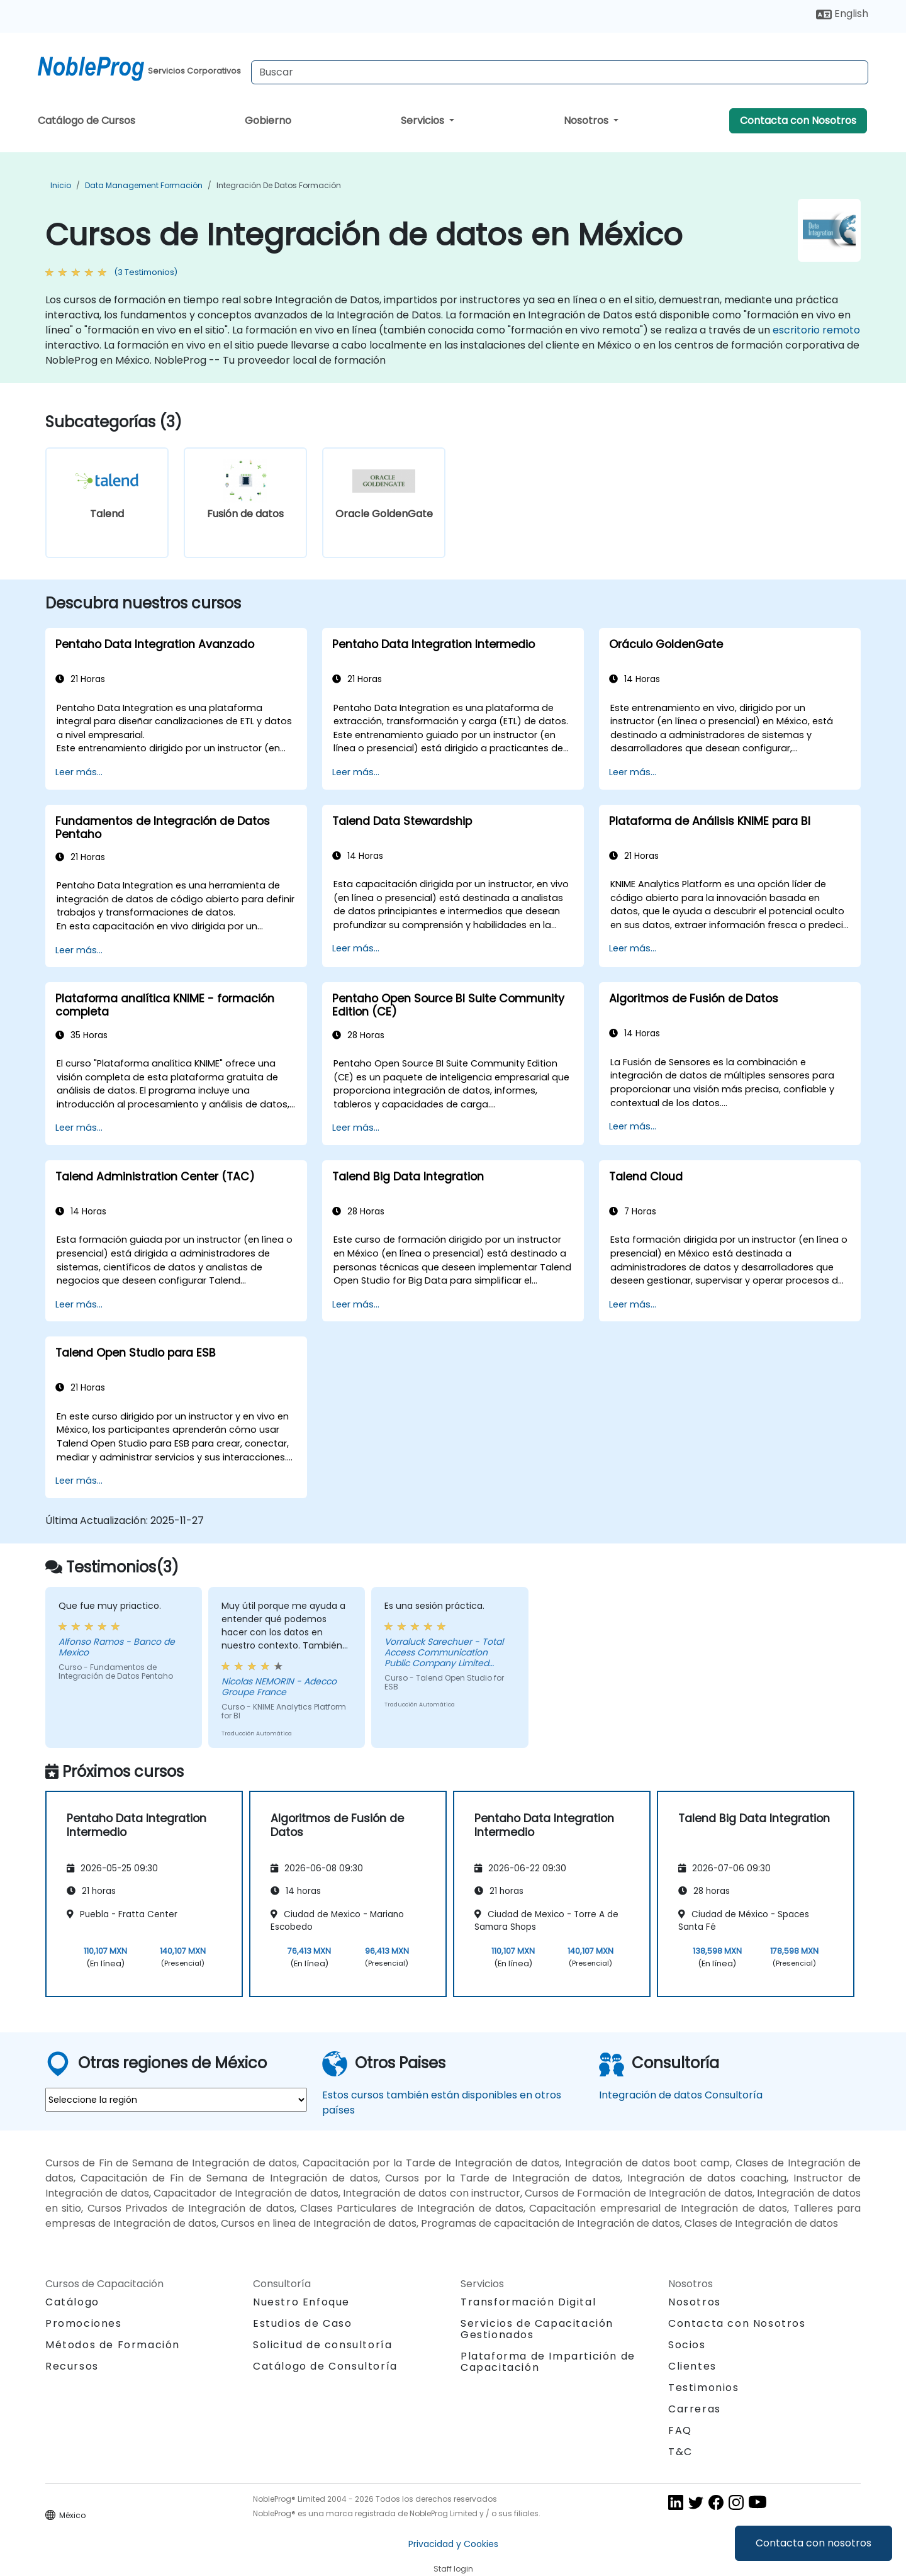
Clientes (692, 2366)
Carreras (694, 2409)
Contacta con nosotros (813, 2543)
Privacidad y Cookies (453, 2544)
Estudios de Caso (302, 2323)
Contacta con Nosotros (798, 120)
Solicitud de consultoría (322, 2345)
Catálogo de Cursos (86, 120)
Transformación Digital (528, 2302)
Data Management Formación (144, 185)
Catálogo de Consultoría (325, 2366)
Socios (687, 2345)
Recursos (72, 2366)
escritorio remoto (816, 330)
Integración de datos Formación (278, 185)
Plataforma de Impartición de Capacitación (548, 2362)
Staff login (453, 2568)
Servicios (424, 120)
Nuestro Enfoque (301, 2302)
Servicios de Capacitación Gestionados (537, 2329)
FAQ (680, 2430)
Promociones (83, 2323)
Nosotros (587, 120)
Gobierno (268, 120)
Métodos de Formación (112, 2345)
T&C (680, 2451)
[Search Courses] (559, 72)
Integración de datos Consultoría (681, 2095)
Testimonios (703, 2387)
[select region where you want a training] (176, 2100)
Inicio (60, 185)
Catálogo (72, 2302)
